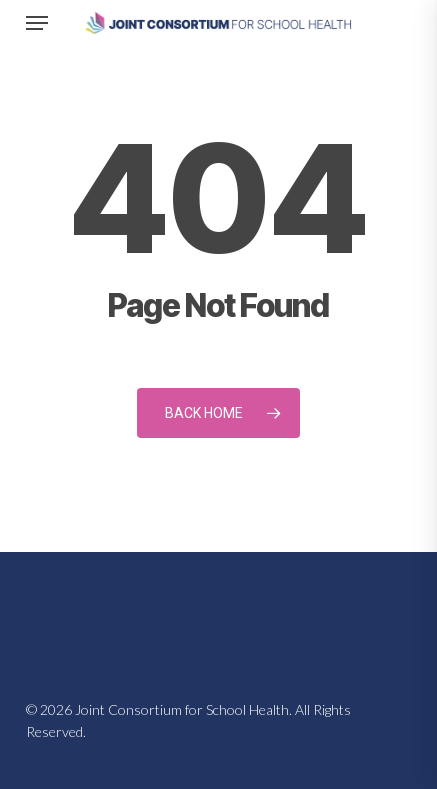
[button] (37, 23)
